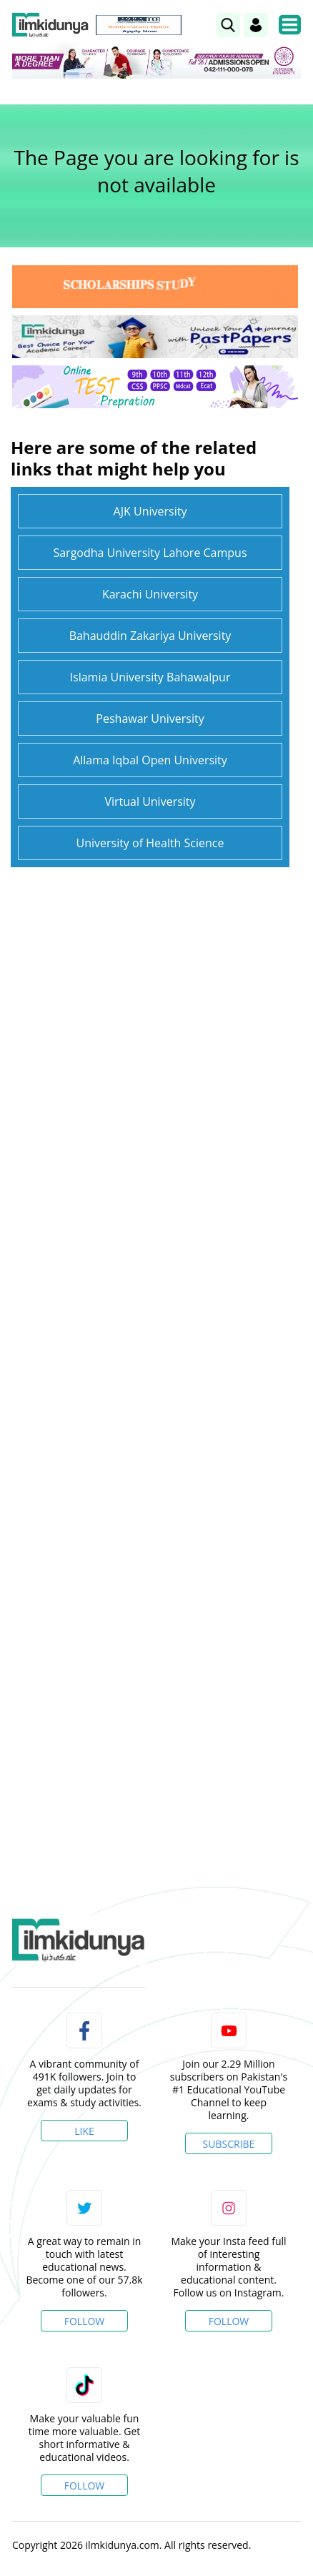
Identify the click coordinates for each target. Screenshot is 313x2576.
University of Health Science (150, 843)
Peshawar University (150, 718)
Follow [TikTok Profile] (84, 2485)
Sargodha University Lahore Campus (150, 553)
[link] (228, 25)
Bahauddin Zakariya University (150, 635)
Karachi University (150, 594)
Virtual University (149, 801)
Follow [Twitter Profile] (84, 2321)
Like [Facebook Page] (84, 2131)
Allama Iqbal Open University (150, 760)
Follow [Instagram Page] (229, 2321)
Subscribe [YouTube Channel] (229, 2144)
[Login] (256, 25)
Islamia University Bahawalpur (150, 677)
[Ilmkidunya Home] (50, 25)
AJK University (150, 511)
